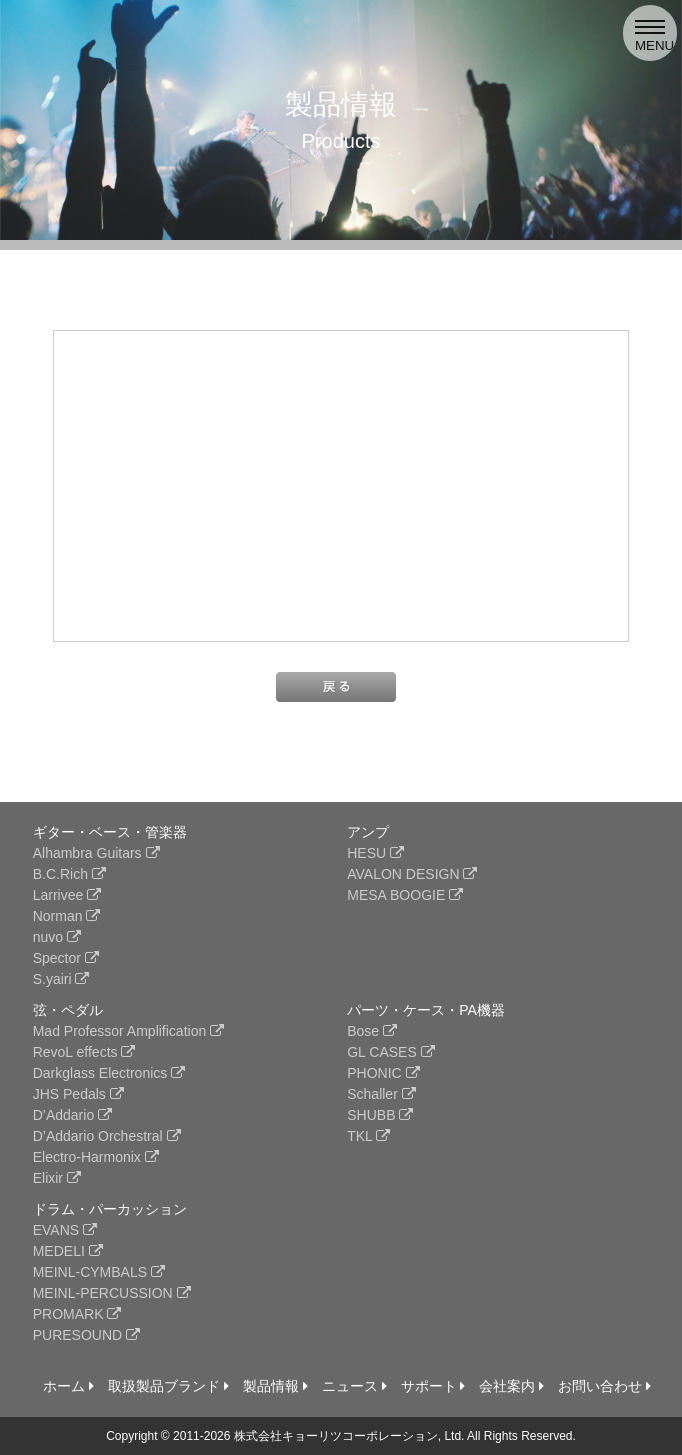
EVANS (65, 1230)
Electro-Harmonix (96, 1157)
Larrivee (67, 895)
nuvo (57, 937)
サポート (433, 1386)
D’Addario (72, 1115)
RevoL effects (84, 1052)
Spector (66, 958)
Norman (67, 916)
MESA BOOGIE (405, 895)
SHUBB (380, 1115)
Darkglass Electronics (109, 1073)
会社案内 (511, 1386)
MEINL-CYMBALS (99, 1272)
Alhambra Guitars (96, 853)
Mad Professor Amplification (128, 1031)
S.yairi (61, 979)
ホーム (68, 1386)
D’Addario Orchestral (107, 1136)
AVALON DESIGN (412, 874)
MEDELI (68, 1251)
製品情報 (275, 1386)
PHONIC (383, 1073)
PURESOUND (86, 1335)
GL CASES (390, 1052)
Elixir (57, 1178)
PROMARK (77, 1314)
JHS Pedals (78, 1094)
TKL (368, 1136)
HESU (375, 853)
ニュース (354, 1386)
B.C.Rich (69, 874)
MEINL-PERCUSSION (112, 1293)
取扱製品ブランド (168, 1386)
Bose (372, 1031)
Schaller (381, 1094)
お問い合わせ (604, 1386)
